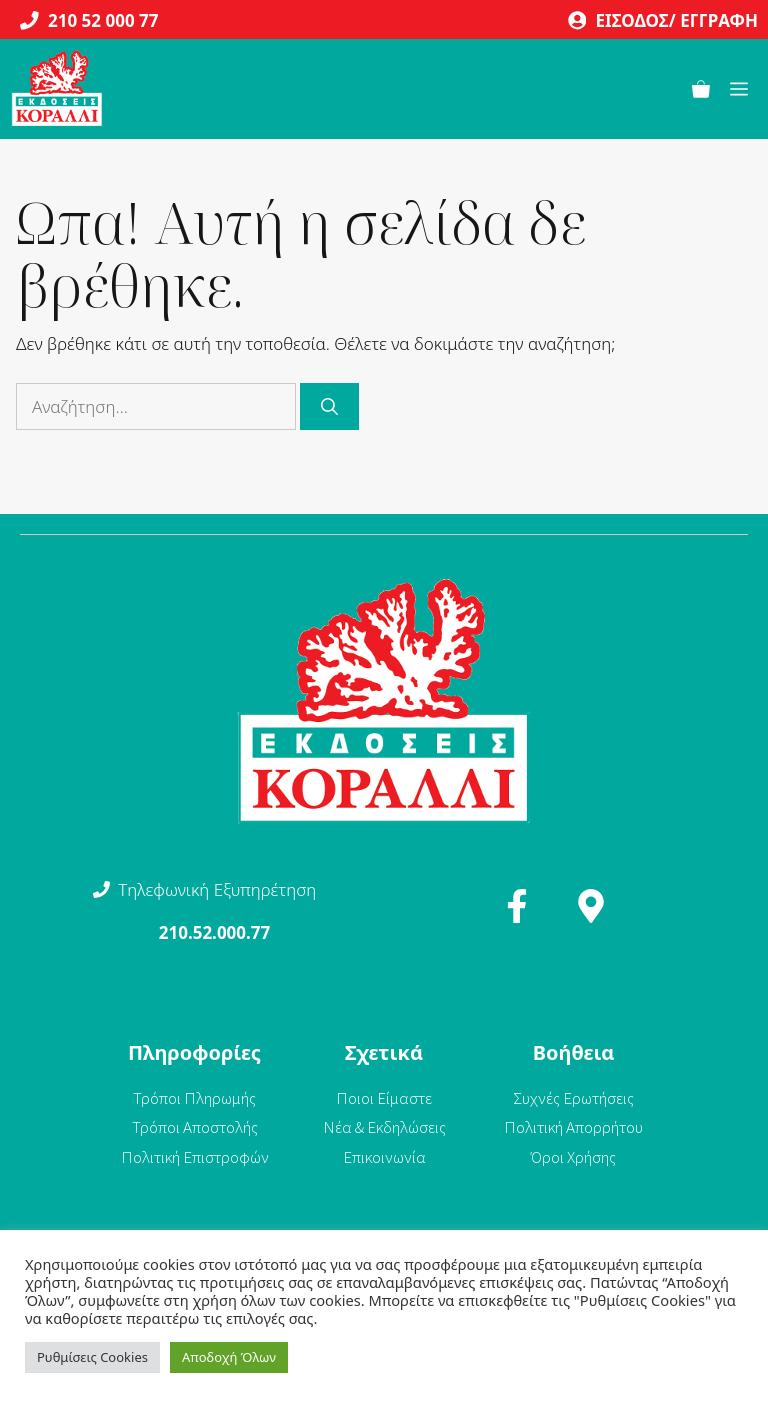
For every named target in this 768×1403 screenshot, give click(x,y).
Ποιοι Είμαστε (384, 1098)
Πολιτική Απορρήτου (573, 1127)
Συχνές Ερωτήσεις (573, 1098)
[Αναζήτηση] (329, 407)
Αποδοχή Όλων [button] (229, 1357)
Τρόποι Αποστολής (195, 1127)
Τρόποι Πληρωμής (194, 1098)
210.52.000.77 (215, 932)
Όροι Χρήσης (573, 1157)
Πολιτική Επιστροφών (195, 1157)
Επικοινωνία (384, 1157)
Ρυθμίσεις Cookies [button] (92, 1357)
